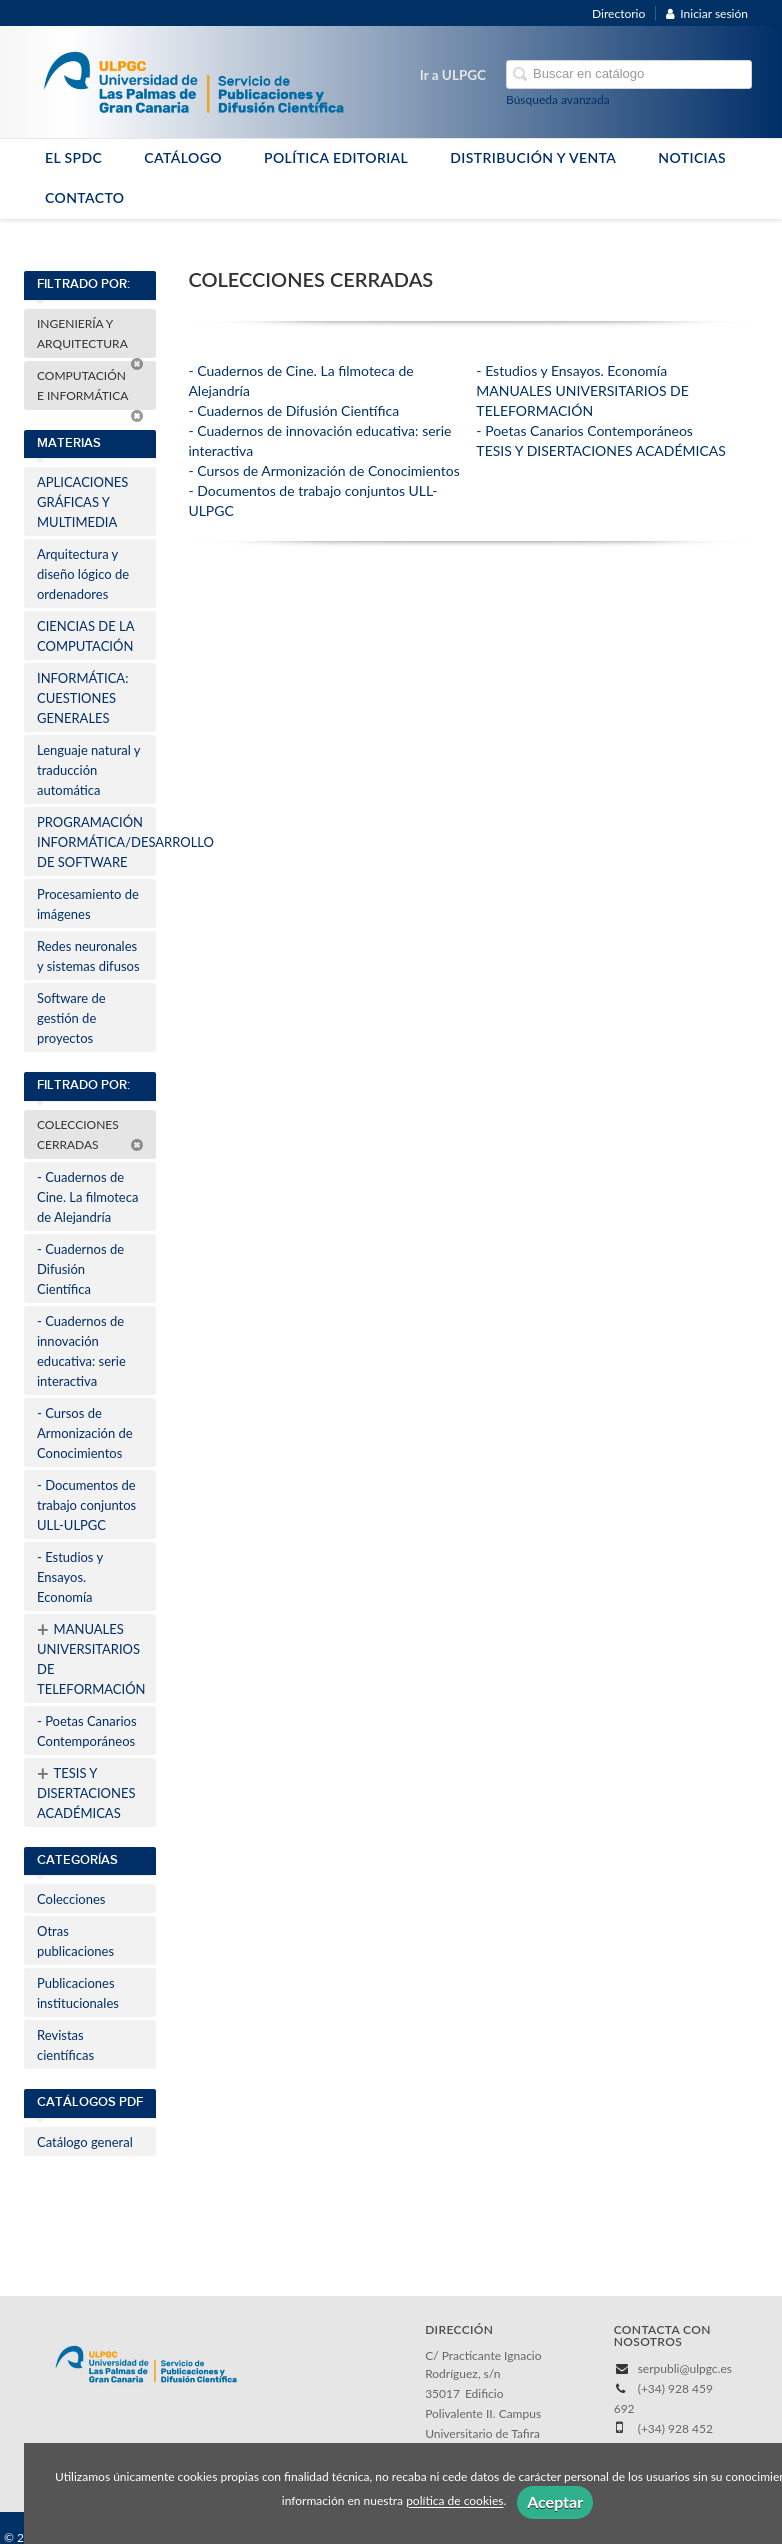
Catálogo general (85, 2142)
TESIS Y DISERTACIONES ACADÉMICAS (86, 1791)
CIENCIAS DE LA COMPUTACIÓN (85, 636)
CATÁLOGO (183, 157)
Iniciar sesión (707, 13)
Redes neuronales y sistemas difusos (88, 956)
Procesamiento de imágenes (88, 904)
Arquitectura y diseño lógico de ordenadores (83, 574)
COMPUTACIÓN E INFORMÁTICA (90, 389)
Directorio (618, 13)
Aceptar (555, 2501)
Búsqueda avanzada (558, 99)
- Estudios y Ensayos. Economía (70, 1577)
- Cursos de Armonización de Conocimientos (85, 1433)
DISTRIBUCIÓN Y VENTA (533, 157)
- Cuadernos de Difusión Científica (80, 1269)
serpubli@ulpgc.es (685, 2368)
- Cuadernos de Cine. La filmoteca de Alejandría (87, 1197)
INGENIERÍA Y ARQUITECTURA (90, 337)
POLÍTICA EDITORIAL (336, 157)
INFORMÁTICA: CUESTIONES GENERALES (82, 698)
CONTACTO (85, 197)
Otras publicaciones (75, 1941)
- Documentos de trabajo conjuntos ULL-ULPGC (86, 1505)
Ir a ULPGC (453, 75)
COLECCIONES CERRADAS (90, 1134)
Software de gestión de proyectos (71, 1018)
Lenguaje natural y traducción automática (89, 770)
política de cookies (454, 2501)
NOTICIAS (692, 157)
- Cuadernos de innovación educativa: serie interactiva (81, 1351)
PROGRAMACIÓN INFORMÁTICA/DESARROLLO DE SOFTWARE (96, 842)
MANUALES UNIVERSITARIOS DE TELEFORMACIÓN (91, 1657)
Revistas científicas (65, 2045)
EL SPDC (73, 157)
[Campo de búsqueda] (629, 74)
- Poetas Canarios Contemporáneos (87, 1731)
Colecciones (71, 1899)
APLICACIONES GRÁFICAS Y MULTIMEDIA (82, 502)
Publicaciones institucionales (78, 1993)
